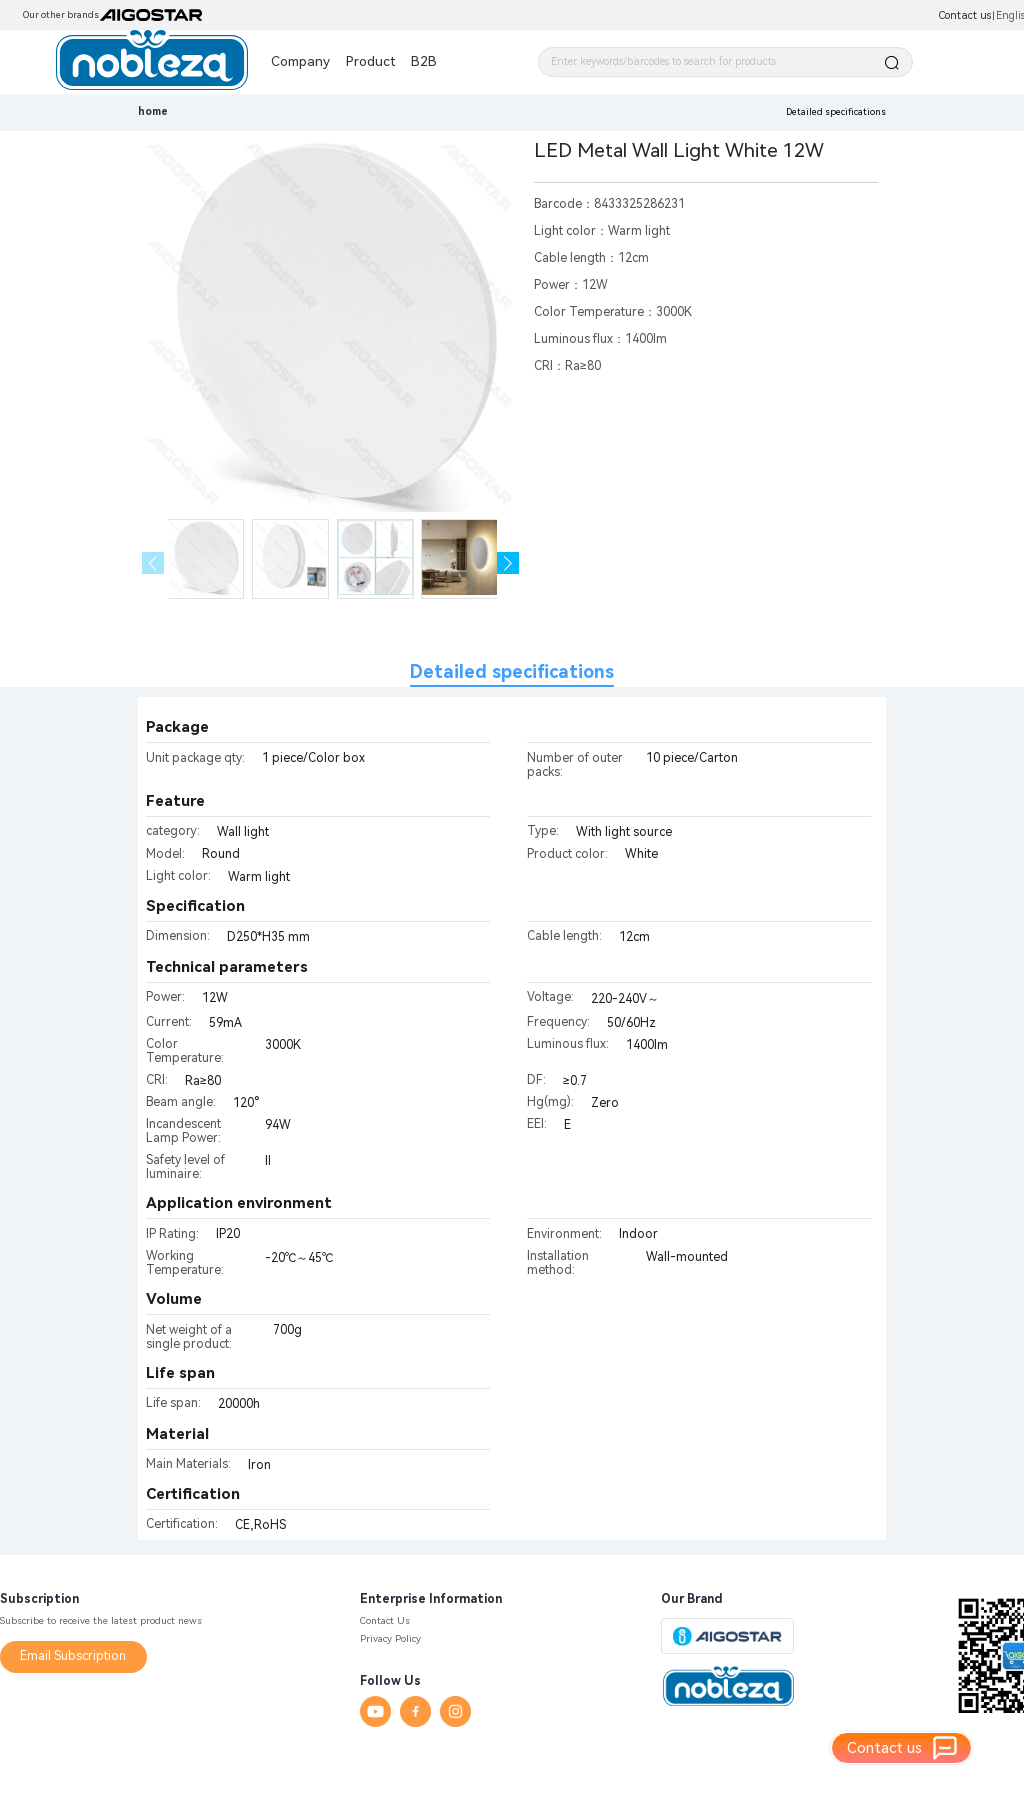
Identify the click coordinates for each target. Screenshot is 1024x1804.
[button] (508, 563)
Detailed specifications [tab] (512, 671)
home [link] (153, 111)
